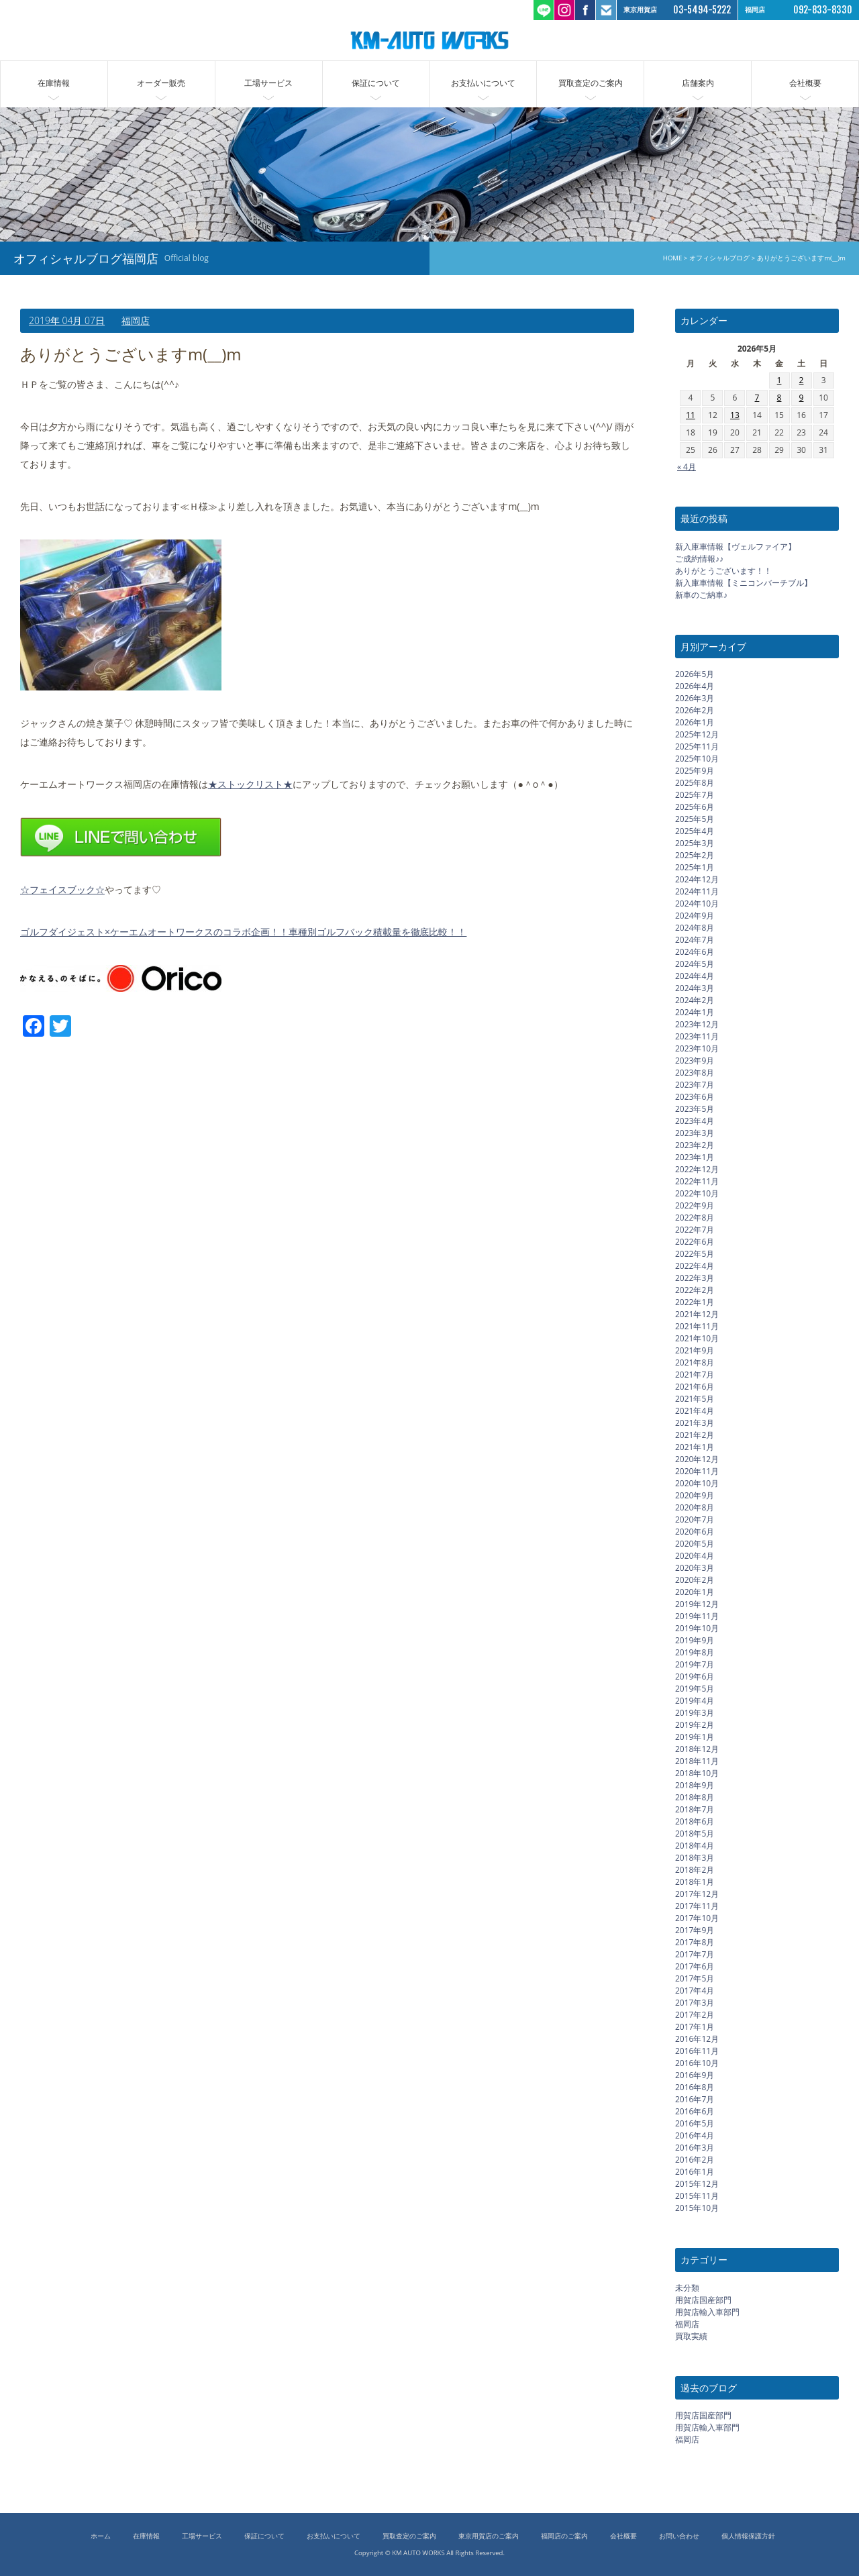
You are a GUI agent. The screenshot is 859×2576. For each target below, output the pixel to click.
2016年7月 (694, 2099)
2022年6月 (694, 1241)
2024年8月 (694, 927)
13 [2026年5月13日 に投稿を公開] (735, 415)
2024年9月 (694, 915)
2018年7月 (694, 1809)
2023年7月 (694, 1084)
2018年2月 (694, 1869)
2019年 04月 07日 (67, 320)
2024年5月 (694, 964)
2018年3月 (694, 1857)
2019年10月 (697, 1628)
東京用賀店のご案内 (488, 2536)
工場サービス (268, 83)
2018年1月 (694, 1882)
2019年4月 (694, 1700)
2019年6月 (694, 1676)
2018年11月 (697, 1761)
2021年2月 (694, 1435)
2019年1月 (694, 1737)
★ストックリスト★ (250, 784)
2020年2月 (694, 1580)
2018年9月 (694, 1785)
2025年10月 (697, 758)
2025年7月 (694, 795)
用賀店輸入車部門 (707, 2312)
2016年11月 (697, 2051)
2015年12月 (697, 2183)
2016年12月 (697, 2039)
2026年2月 (694, 710)
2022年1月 (694, 1302)
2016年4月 (694, 2135)
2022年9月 (694, 1205)
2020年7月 (694, 1519)
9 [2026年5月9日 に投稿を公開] (801, 397)
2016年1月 (694, 2171)
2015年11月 (697, 2196)
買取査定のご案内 (590, 83)
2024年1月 (694, 1012)
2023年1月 (694, 1157)
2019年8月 (694, 1652)
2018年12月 (697, 1749)
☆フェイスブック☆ (62, 889)
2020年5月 (694, 1543)
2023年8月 (694, 1072)
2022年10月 (697, 1193)
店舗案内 (698, 83)
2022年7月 (694, 1229)
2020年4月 (694, 1555)
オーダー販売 (161, 83)
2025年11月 (697, 746)
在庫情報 (54, 83)
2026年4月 (694, 686)
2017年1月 (694, 2026)
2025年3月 (694, 843)
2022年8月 (694, 1217)
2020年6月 (694, 1531)
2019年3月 (694, 1712)
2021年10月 (697, 1338)
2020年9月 (694, 1495)
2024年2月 (694, 1000)
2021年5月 (694, 1398)
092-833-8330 (822, 9)
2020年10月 (697, 1483)
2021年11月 (697, 1326)
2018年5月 (694, 1833)
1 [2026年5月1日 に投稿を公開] (779, 380)
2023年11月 (697, 1036)
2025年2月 (694, 855)
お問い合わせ (679, 2536)
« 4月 (686, 466)
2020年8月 (694, 1507)
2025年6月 (694, 807)
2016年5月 (694, 2123)
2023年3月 (694, 1133)
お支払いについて (483, 83)
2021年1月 (694, 1447)
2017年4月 (694, 1990)
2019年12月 (697, 1604)
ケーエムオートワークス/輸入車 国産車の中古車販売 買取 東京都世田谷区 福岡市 (429, 40)
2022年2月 (694, 1290)
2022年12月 (697, 1169)
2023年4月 (694, 1121)
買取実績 (691, 2336)
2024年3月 (694, 988)
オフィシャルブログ (719, 258)
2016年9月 (694, 2075)
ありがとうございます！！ (723, 570)
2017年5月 (694, 1978)
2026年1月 (694, 722)
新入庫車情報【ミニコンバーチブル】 (743, 582)
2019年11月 (697, 1616)
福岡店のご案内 (564, 2536)
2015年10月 (697, 2208)
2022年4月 (694, 1266)
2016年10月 (697, 2063)
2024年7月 (694, 939)
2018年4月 (694, 1845)
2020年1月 (694, 1592)
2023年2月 (694, 1145)
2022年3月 (694, 1278)
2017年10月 (697, 1918)
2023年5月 (694, 1109)
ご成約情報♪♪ (699, 558)
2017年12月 (697, 1894)
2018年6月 (694, 1821)
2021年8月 (694, 1362)
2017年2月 (694, 2014)
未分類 (687, 2288)
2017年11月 (697, 1906)
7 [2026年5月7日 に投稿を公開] (757, 397)
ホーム (101, 2536)
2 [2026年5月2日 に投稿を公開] (801, 380)
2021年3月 (694, 1423)
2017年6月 (694, 1966)
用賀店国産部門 (703, 2300)
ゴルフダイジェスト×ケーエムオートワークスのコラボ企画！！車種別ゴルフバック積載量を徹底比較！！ (243, 931)
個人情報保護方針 (748, 2536)
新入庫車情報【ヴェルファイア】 (735, 546)
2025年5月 (694, 819)
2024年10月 (697, 903)
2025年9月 (694, 770)
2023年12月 (697, 1024)
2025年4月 (694, 831)
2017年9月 (694, 1930)
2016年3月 (694, 2147)
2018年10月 (697, 1773)
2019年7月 (694, 1664)
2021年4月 (694, 1410)
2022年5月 (694, 1253)
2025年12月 (697, 734)
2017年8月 (694, 1942)
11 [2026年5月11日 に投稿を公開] (690, 415)
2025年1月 (694, 867)
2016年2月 (694, 2159)
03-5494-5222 (702, 9)
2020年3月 (694, 1568)
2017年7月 (694, 1954)
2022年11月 (697, 1181)
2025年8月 (694, 782)
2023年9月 (694, 1060)
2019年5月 (694, 1688)
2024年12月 (697, 879)
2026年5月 (694, 674)
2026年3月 (694, 698)
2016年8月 (694, 2087)
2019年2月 (694, 1725)
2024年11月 (697, 891)
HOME (672, 258)
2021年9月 (694, 1350)
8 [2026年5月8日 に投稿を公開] (779, 397)
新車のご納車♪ (701, 595)
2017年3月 (694, 2002)
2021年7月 (694, 1374)
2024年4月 (694, 976)
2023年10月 (697, 1048)
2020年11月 (697, 1471)
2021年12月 (697, 1314)
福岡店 (135, 320)
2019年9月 (694, 1640)
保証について (376, 83)
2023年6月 (694, 1096)
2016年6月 (694, 2111)
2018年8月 (694, 1797)
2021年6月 (694, 1386)
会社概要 (805, 83)
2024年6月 (694, 952)
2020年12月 (697, 1459)
